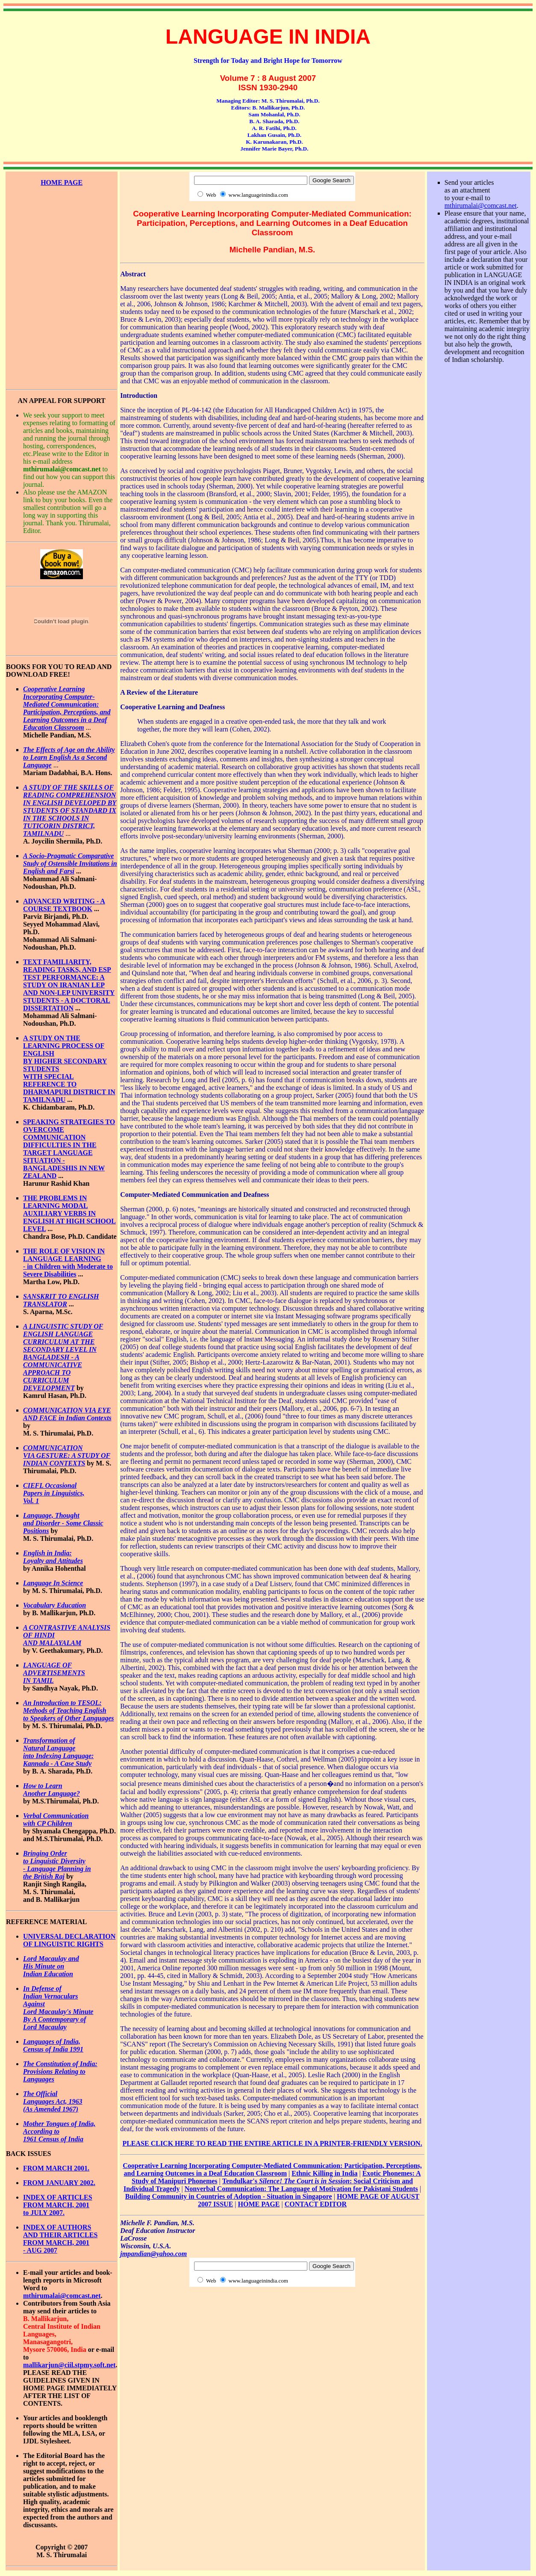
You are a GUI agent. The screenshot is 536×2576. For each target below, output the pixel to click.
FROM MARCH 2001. (56, 2168)
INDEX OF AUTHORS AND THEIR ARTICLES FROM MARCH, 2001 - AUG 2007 (60, 2239)
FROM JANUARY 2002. (59, 2182)
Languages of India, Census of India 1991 (53, 2045)
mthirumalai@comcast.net (62, 2295)
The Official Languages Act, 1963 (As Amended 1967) (52, 2101)
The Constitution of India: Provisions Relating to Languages (60, 2071)
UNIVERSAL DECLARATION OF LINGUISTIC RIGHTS (69, 1940)
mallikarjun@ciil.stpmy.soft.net (69, 2365)
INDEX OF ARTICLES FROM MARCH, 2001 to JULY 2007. (57, 2205)
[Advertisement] (61, 225)
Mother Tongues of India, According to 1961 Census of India (59, 2131)
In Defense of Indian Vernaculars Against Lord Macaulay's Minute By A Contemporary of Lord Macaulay (58, 2008)
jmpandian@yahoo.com (153, 2253)
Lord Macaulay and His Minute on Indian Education (51, 1966)
